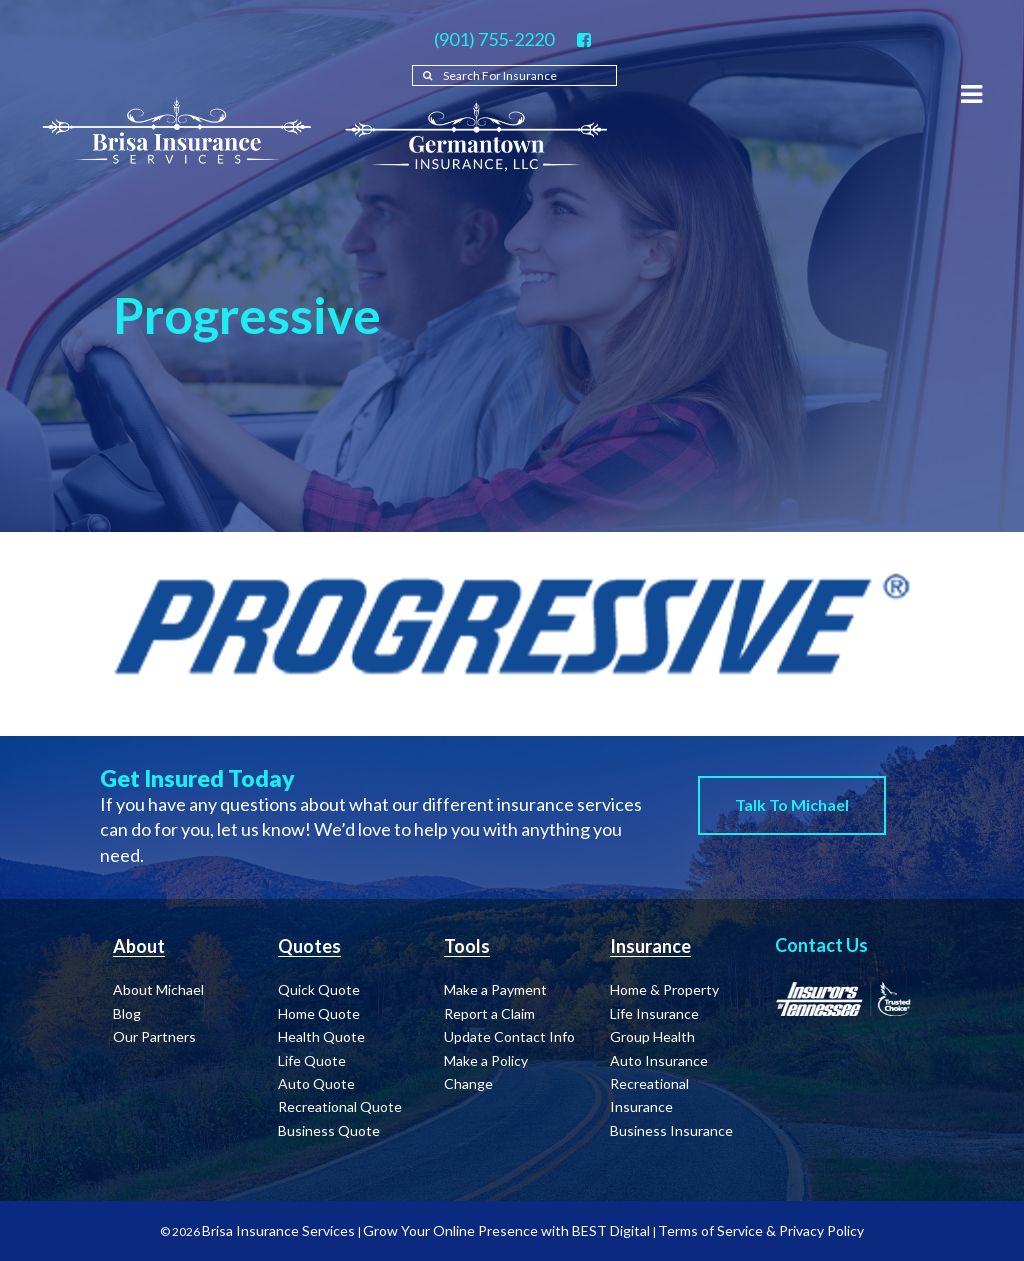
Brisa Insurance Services (278, 1230)
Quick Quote (319, 989)
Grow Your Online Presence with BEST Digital (506, 1230)
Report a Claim (489, 1013)
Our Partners (154, 1036)
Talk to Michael (792, 804)
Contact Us (821, 945)
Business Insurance (671, 1130)
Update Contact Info (509, 1036)
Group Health (652, 1036)
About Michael (158, 989)
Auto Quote (316, 1083)
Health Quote (321, 1036)
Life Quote (312, 1060)
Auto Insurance (659, 1060)
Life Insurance (654, 1013)
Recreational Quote (340, 1106)
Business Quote (329, 1130)
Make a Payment (495, 989)
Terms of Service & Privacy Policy (761, 1230)
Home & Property (664, 989)
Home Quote (319, 1013)
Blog (127, 1013)
